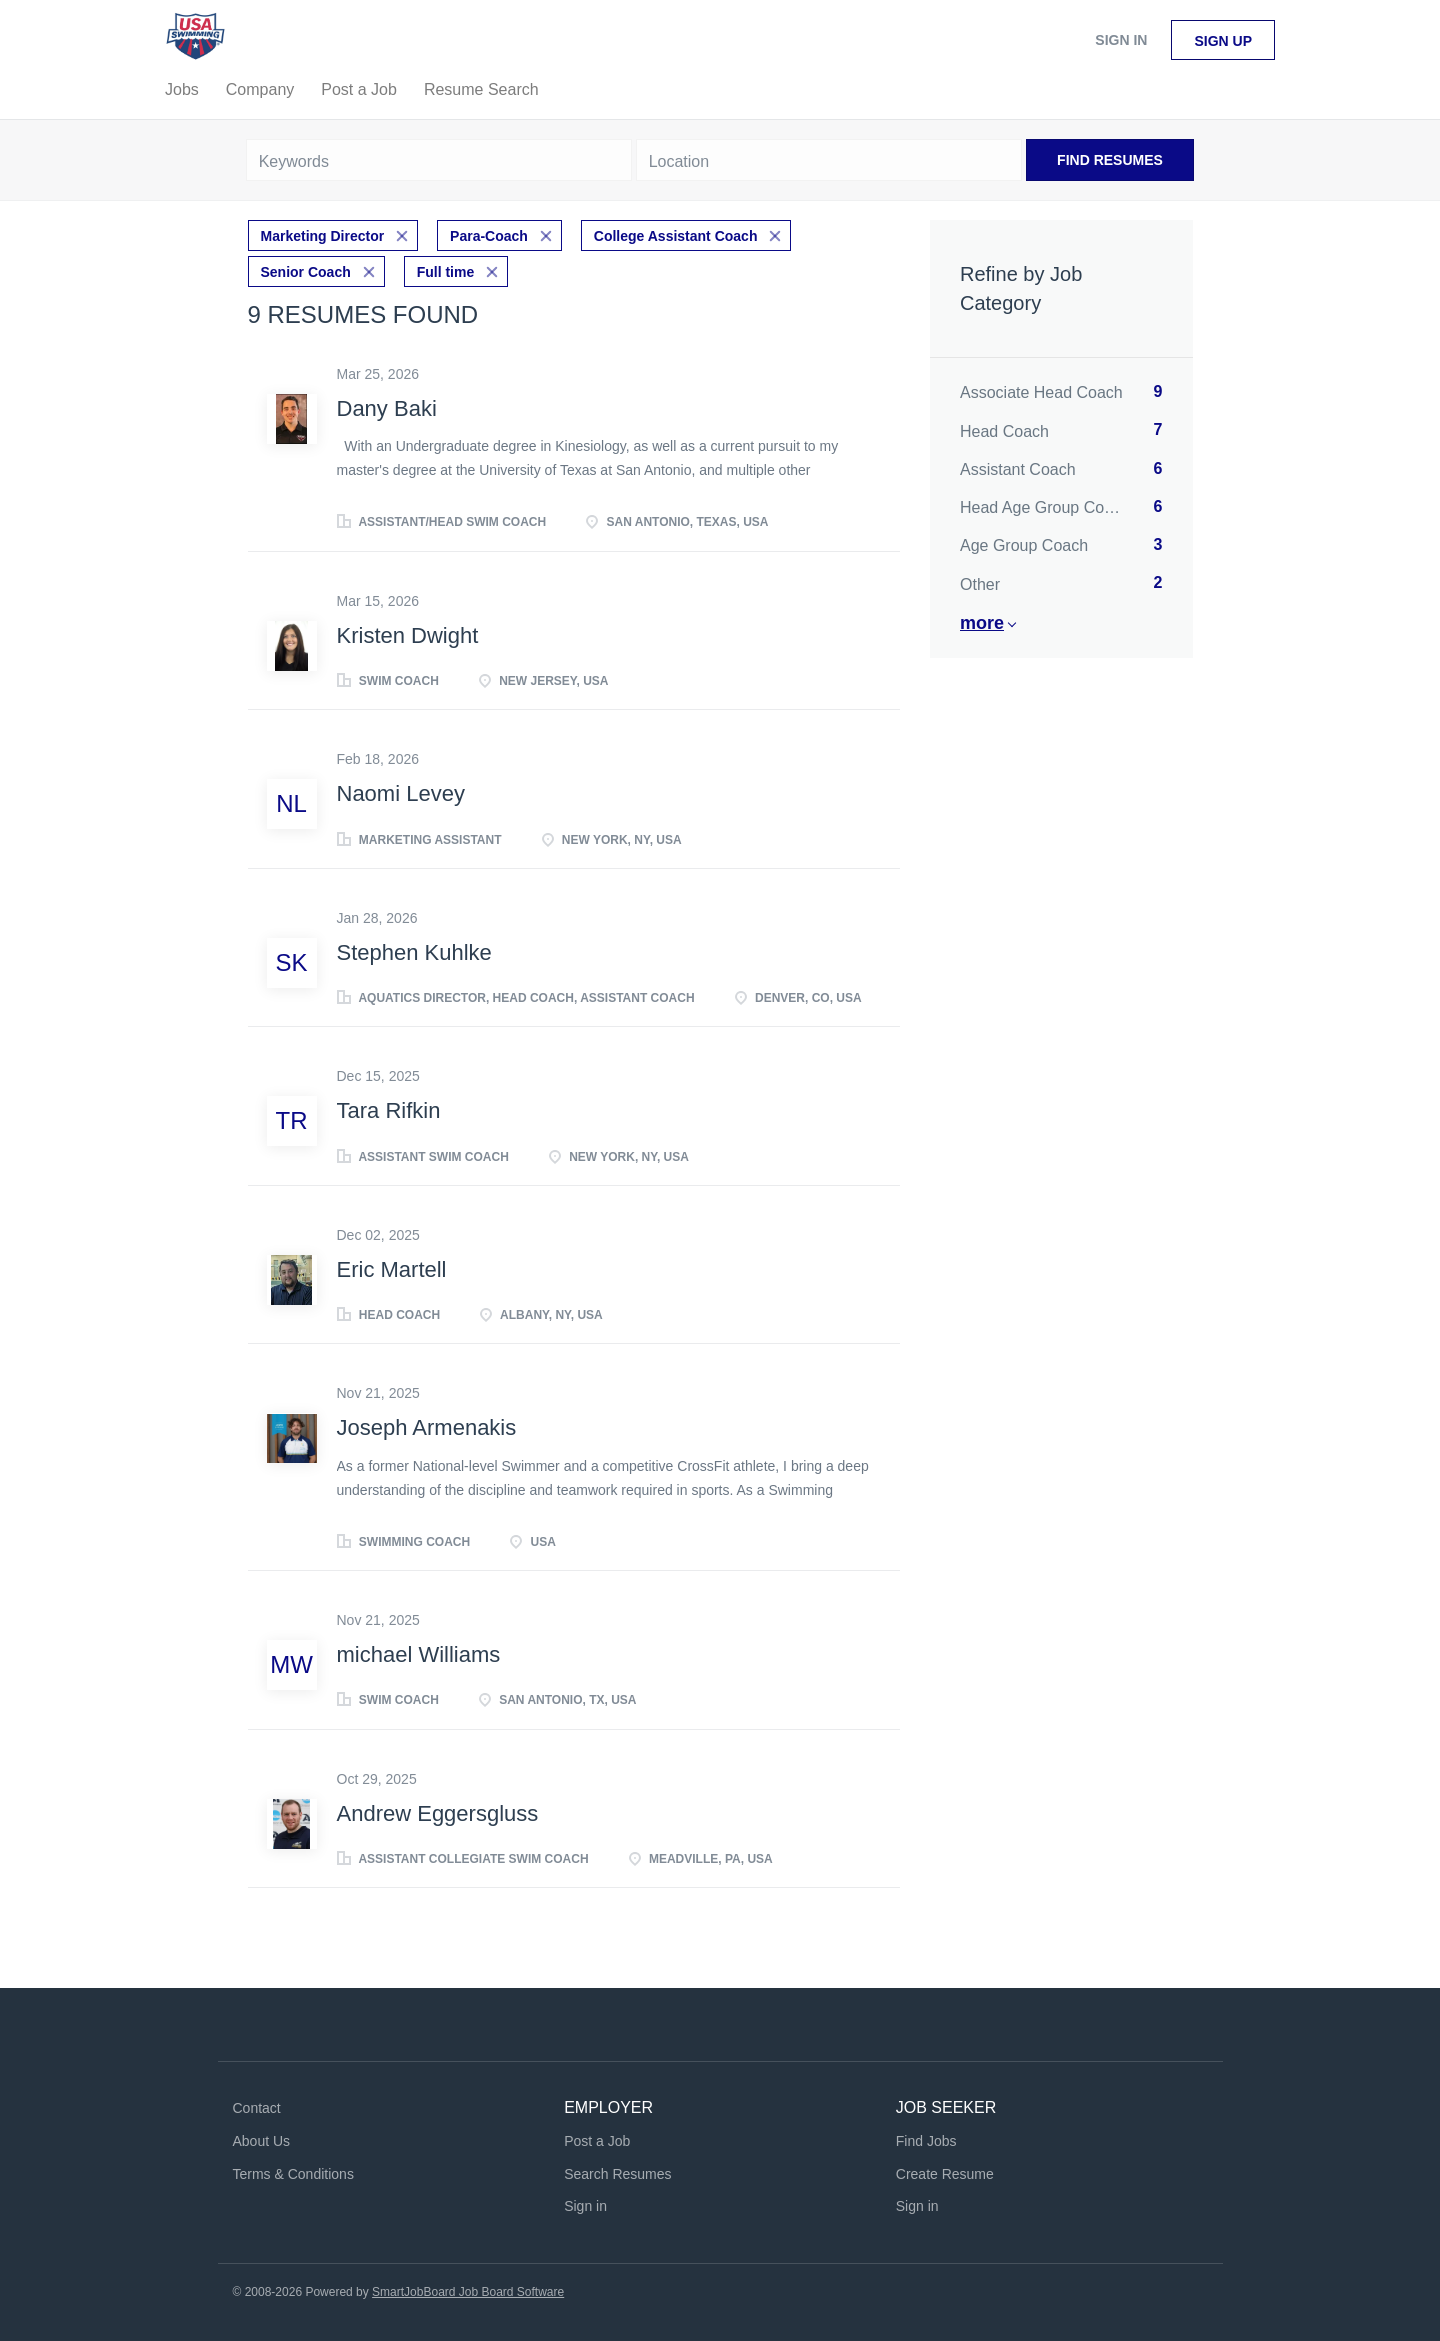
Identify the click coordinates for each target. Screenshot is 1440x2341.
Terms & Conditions (293, 2174)
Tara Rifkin (389, 1110)
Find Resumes (1110, 160)
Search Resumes (617, 2174)
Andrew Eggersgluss (438, 1813)
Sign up (1223, 41)
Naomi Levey (401, 793)
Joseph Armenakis (427, 1427)
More (982, 623)
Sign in (1121, 40)
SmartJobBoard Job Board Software (468, 2292)
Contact (257, 2108)
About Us (262, 2141)
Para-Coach (489, 236)
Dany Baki (387, 408)
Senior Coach (306, 272)
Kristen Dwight (408, 635)
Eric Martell (392, 1269)
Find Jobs (926, 2141)
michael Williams (419, 1654)
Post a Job (597, 2141)
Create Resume (945, 2174)
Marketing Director (323, 236)
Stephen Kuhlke (414, 952)
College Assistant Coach (676, 236)
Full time (446, 272)
